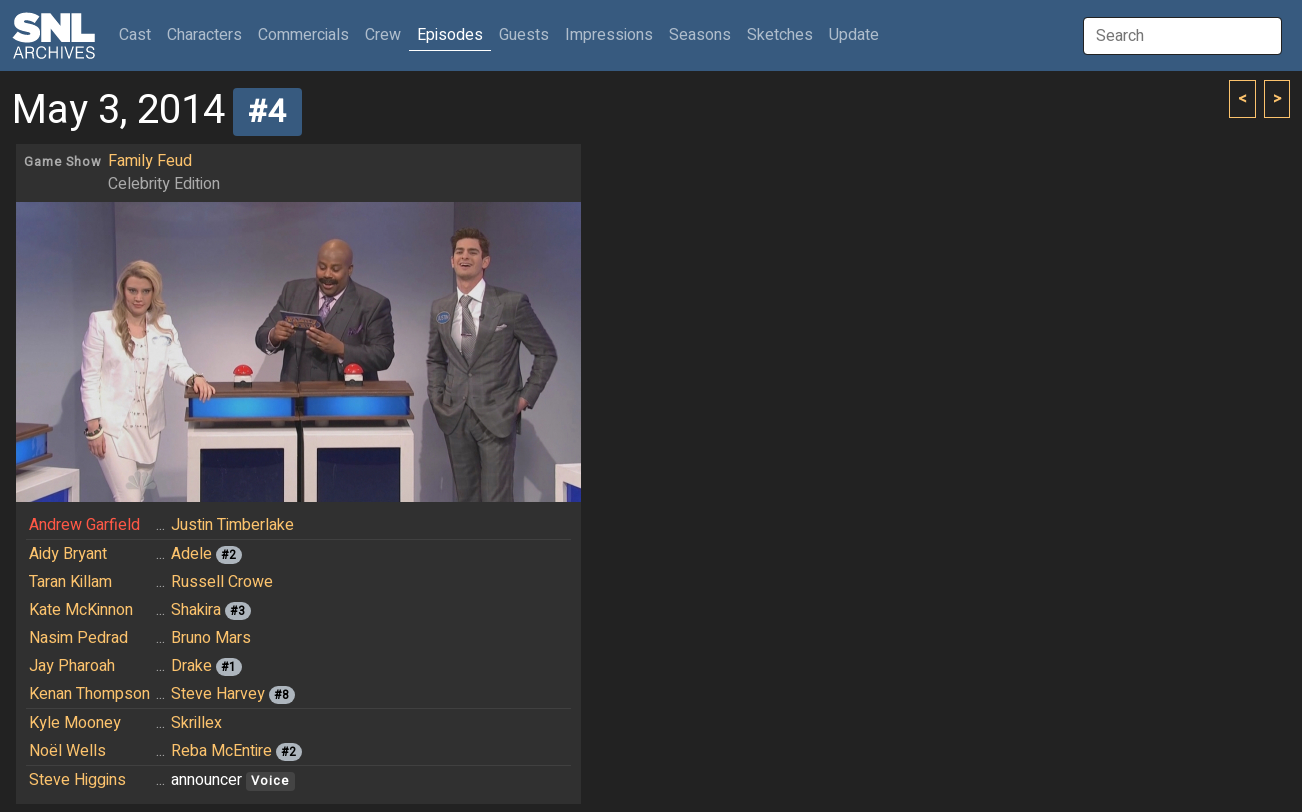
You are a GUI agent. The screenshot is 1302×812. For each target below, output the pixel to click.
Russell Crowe (222, 582)
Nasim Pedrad (78, 638)
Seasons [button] (700, 35)
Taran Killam (70, 582)
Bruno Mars (211, 638)
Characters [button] (204, 35)
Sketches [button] (780, 35)
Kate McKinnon (81, 610)
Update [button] (854, 35)
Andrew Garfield (84, 525)
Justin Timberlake (232, 525)
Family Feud (150, 161)
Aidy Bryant (68, 554)
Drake (191, 666)
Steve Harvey (218, 694)
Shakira (196, 610)
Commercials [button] (303, 35)
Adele (191, 554)
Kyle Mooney (75, 723)
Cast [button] (139, 34)
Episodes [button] (450, 35)
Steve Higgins (77, 780)
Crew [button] (383, 35)
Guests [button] (524, 35)
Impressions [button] (609, 35)
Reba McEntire (221, 751)
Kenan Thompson (89, 694)
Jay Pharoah (72, 666)
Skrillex (196, 723)
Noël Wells (67, 751)
